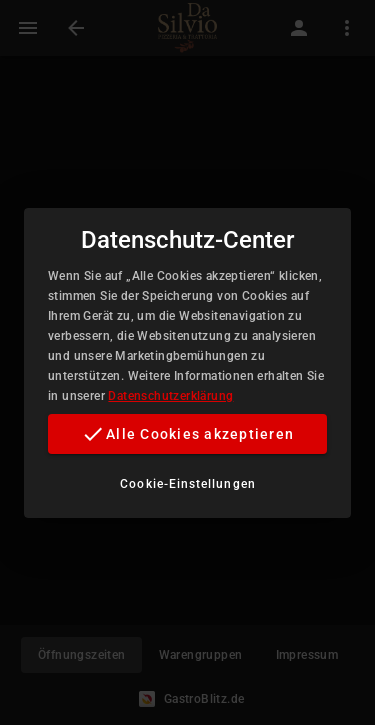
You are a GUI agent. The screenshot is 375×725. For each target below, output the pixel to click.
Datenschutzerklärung (170, 396)
